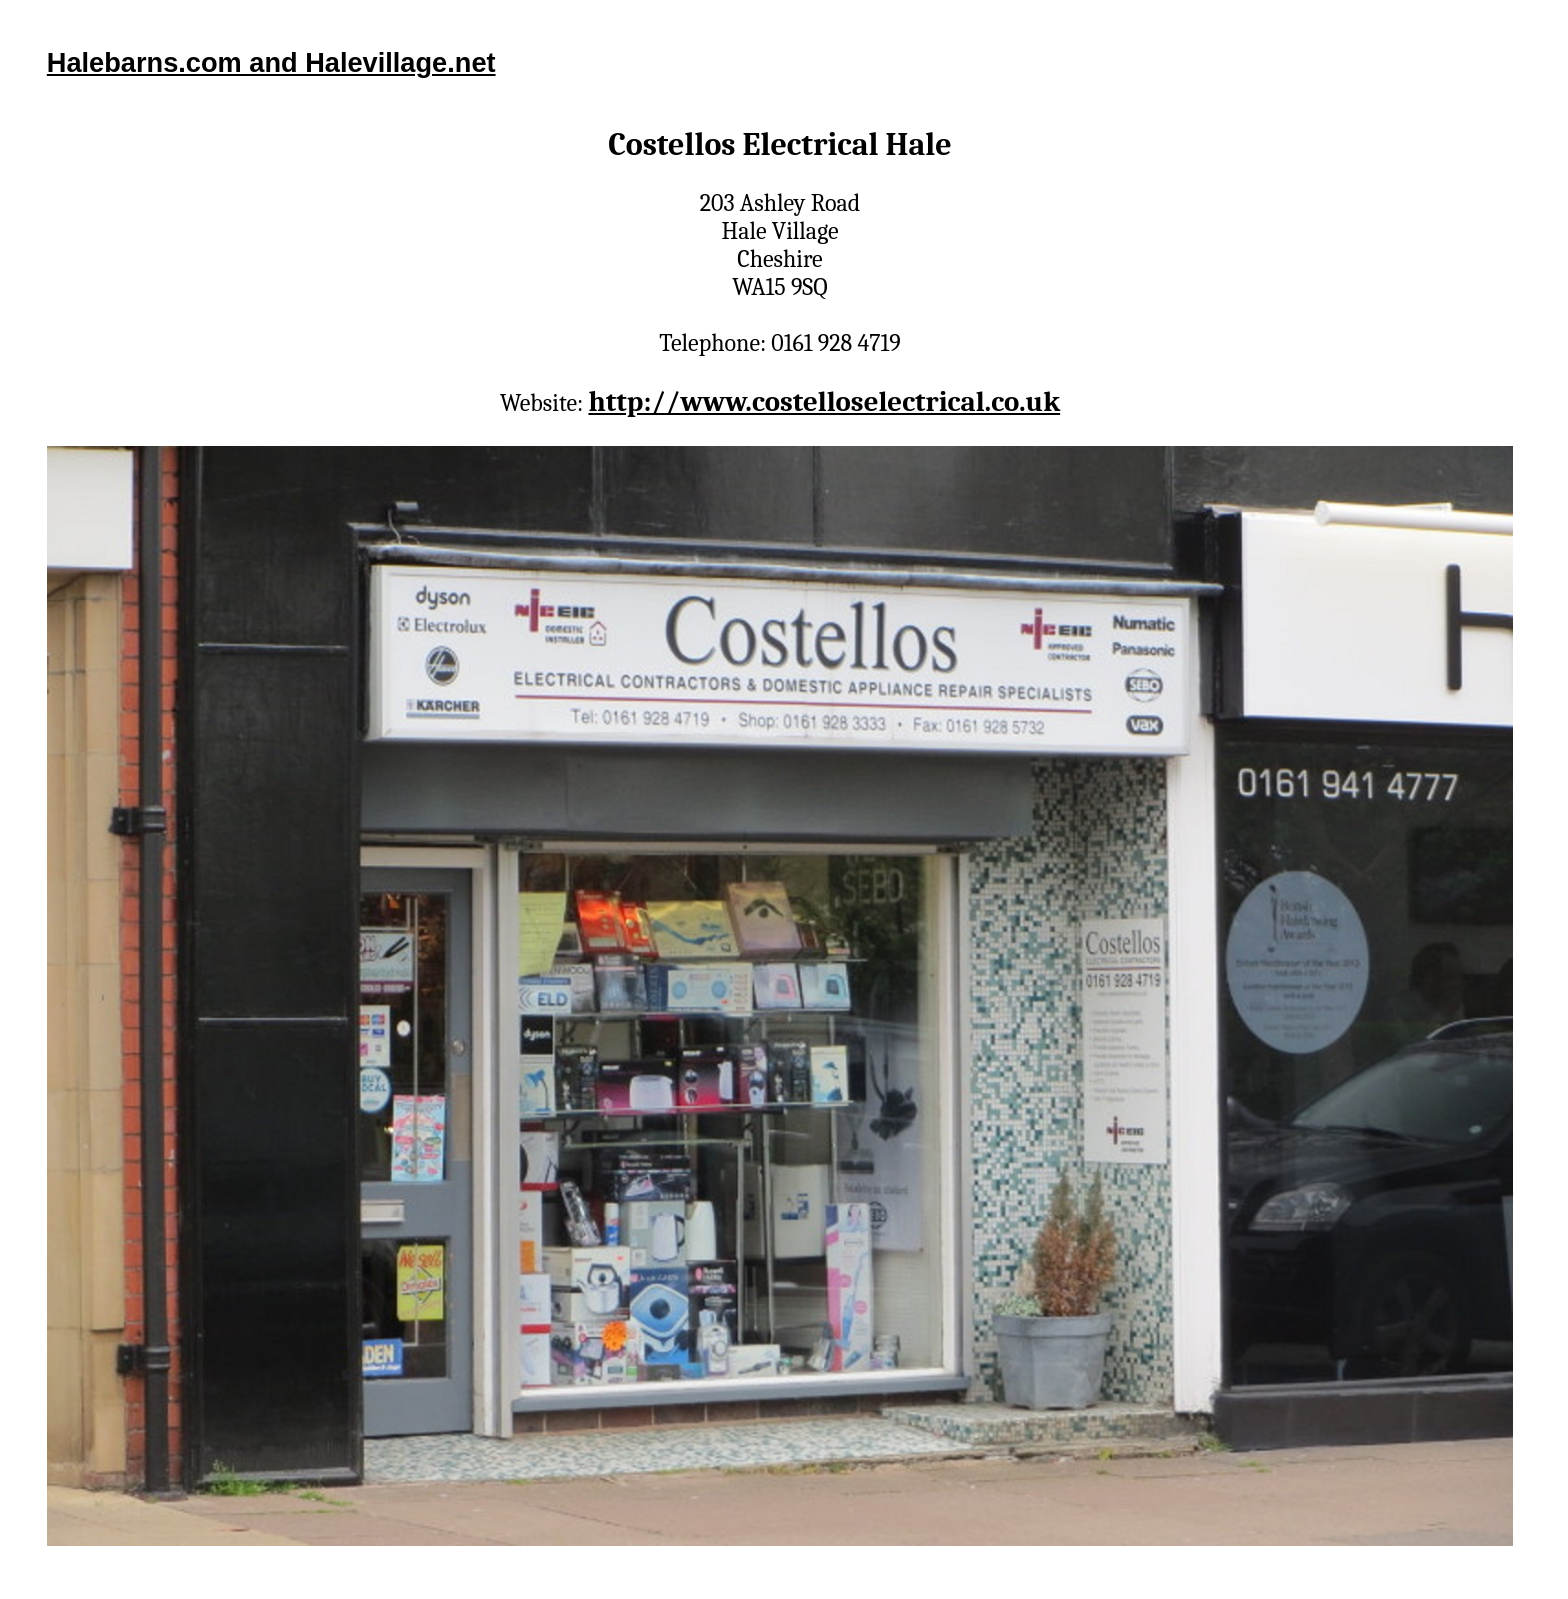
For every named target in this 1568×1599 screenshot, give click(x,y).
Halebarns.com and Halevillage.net (271, 62)
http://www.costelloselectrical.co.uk (824, 401)
